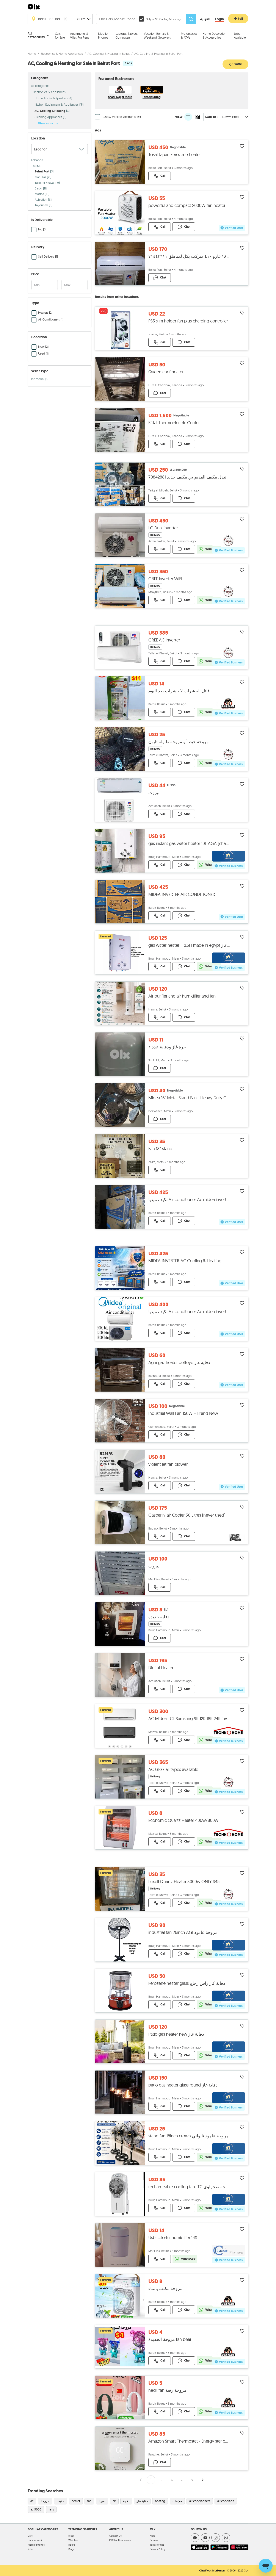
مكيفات (177, 2501)
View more (48, 123)
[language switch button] (202, 19)
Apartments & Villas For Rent (79, 35)
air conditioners (199, 2501)
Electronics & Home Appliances (62, 54)
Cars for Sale (60, 35)
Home (32, 54)
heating (160, 2501)
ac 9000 (35, 2509)
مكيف (60, 2501)
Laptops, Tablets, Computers (127, 35)
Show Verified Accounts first (122, 117)
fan (89, 2501)
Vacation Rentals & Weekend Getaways (157, 35)
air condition (225, 2501)
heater (76, 2501)
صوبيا (102, 2501)
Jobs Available (240, 35)
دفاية (126, 2501)
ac (31, 2501)
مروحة (45, 2501)
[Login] (219, 19)
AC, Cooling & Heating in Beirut (109, 54)
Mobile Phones (103, 35)
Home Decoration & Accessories (214, 35)
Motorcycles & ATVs (189, 35)
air (114, 2501)
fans (51, 2509)
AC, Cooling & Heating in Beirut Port (158, 54)
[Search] (191, 19)
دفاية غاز (142, 2501)
